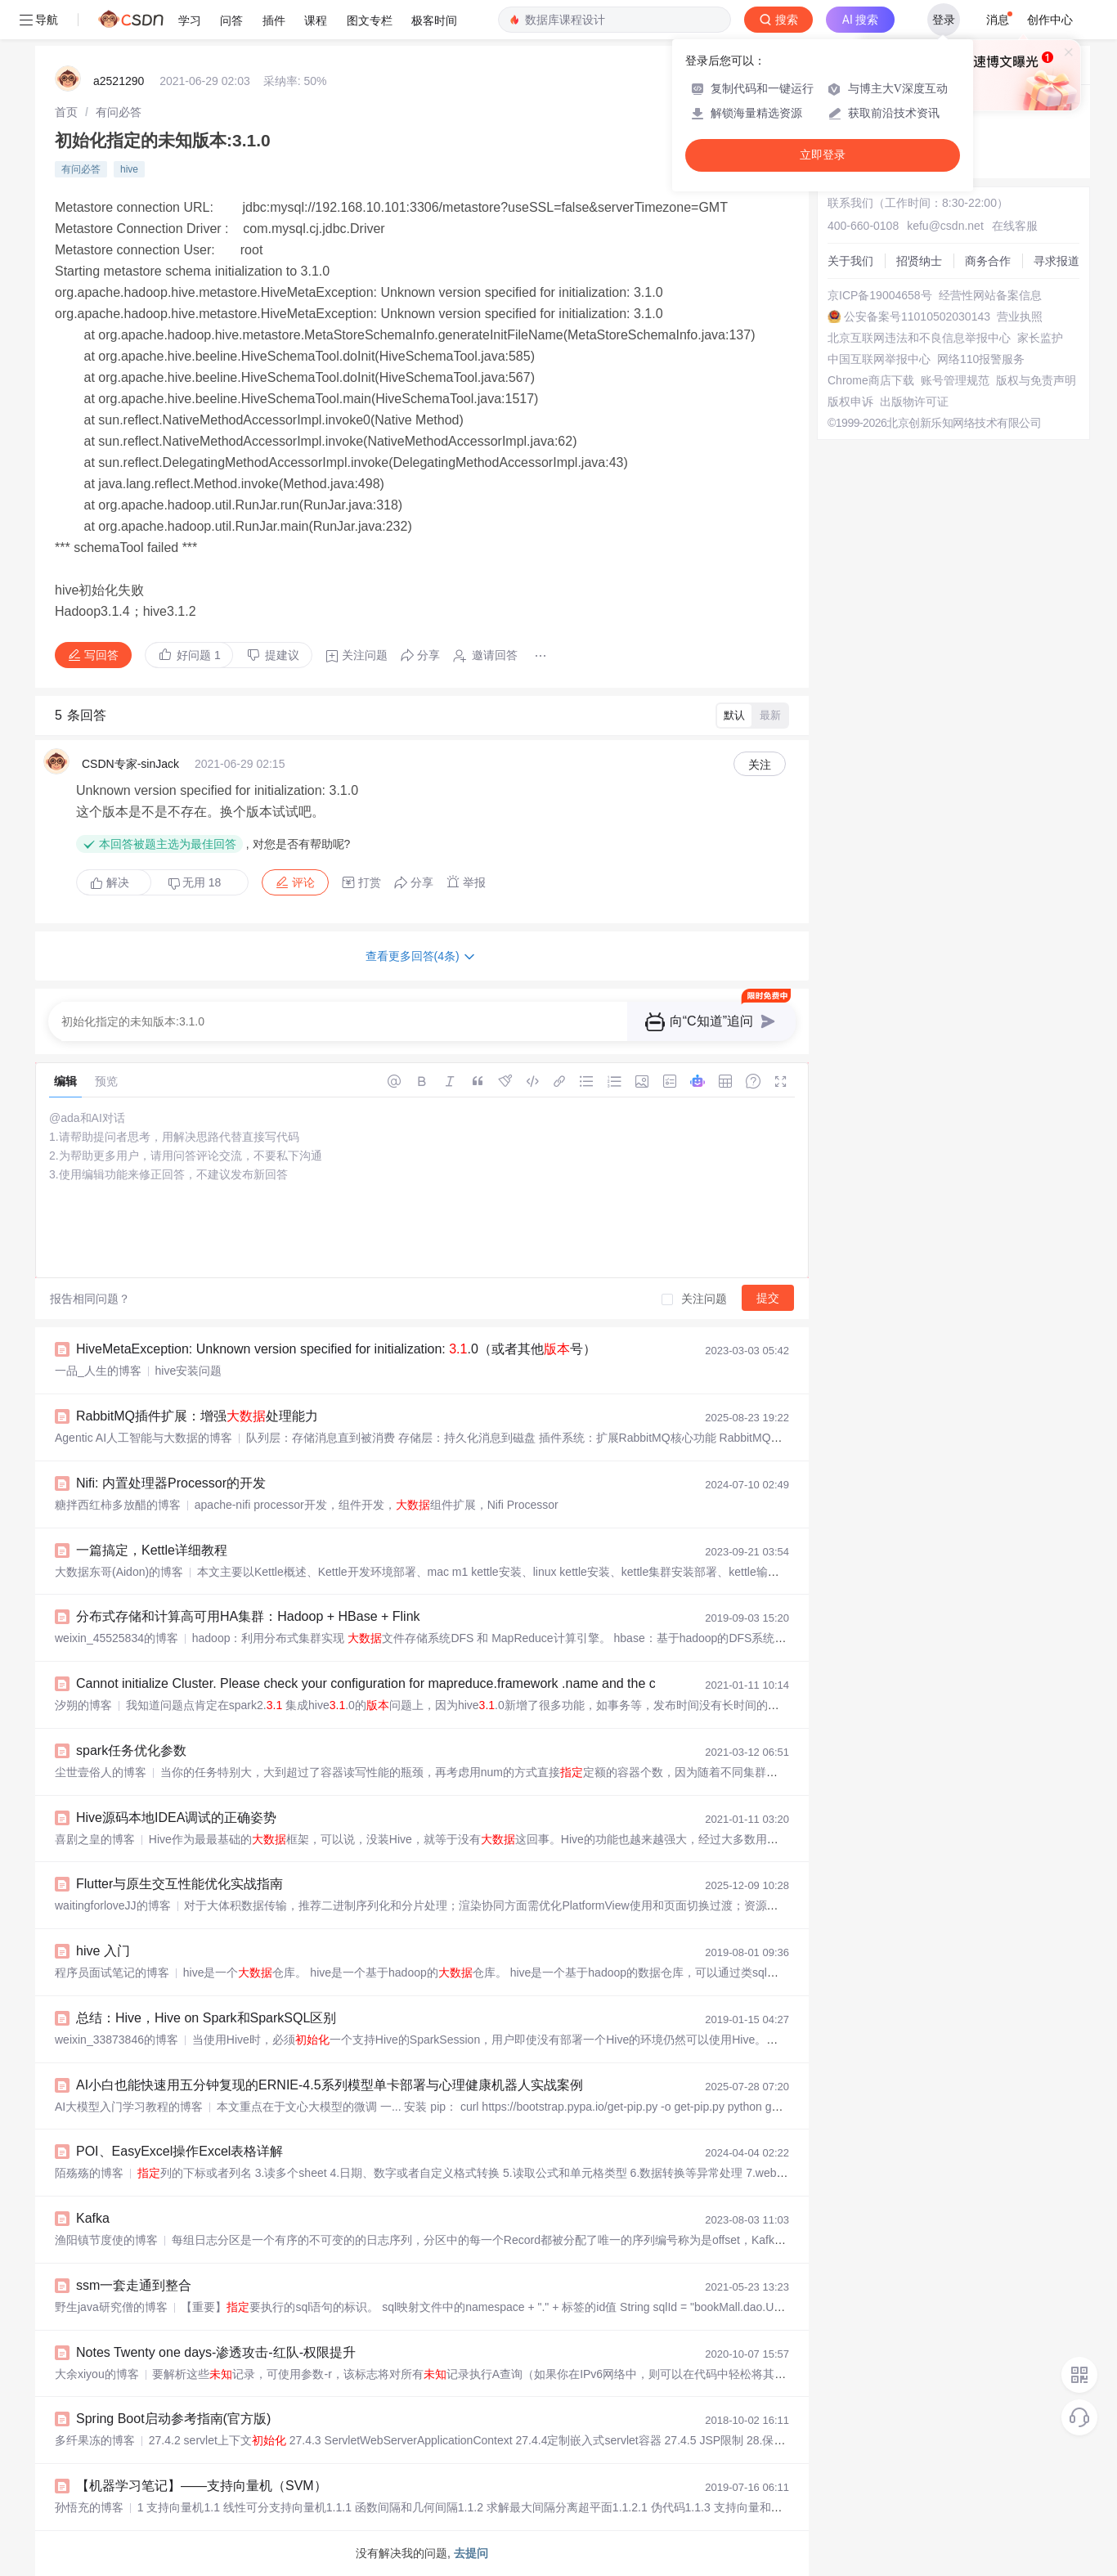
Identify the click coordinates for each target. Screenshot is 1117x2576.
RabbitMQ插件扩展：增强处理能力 (197, 1416)
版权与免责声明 (1036, 380)
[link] (66, 112)
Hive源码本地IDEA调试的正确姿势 (176, 1817)
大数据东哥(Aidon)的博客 (119, 1571)
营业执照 (1020, 316)
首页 (66, 112)
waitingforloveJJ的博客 (113, 1905)
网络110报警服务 (981, 359)
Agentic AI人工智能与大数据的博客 (143, 1437)
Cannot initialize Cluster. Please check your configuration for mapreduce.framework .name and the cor (371, 1683)
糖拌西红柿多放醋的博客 (118, 1504)
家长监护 (1040, 337)
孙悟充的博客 (89, 2507)
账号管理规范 (955, 380)
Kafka (93, 2218)
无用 (194, 883)
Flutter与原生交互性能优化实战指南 (179, 1884)
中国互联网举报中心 (879, 359)
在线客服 (1015, 225)
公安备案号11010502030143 (917, 316)
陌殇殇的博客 (89, 2172)
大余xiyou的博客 (97, 2374)
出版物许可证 (914, 401)
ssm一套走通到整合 (133, 2285)
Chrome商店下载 (871, 380)
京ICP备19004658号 (880, 295)
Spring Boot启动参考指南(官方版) (173, 2419)
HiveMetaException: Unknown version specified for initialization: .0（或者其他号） (336, 1349)
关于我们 (850, 260)
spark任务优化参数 (131, 1750)
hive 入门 (103, 1951)
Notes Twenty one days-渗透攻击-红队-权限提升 (216, 2352)
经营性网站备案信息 (990, 295)
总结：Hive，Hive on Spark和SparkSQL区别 (206, 2018)
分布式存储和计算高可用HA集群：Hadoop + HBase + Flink (248, 1616)
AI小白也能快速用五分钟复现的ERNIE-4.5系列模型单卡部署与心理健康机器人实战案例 (329, 2085)
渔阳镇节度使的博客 (106, 2239)
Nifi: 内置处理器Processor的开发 (171, 1483)
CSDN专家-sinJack (130, 763)
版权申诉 (850, 401)
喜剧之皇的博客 (95, 1839)
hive (129, 169)
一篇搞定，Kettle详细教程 (151, 1550)
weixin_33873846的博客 (116, 2039)
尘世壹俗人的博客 (100, 1772)
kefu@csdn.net (945, 225)
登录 (943, 19)
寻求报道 (1056, 260)
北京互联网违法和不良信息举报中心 (919, 337)
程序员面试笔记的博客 (112, 1972)
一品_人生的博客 (98, 1370)
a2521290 (118, 81)
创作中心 (1050, 19)
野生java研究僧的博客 (111, 2306)
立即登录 (823, 155)
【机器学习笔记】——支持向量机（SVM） (201, 2486)
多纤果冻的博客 (95, 2440)
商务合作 (988, 260)
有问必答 (118, 112)
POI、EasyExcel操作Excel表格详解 (179, 2151)
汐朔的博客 (83, 1705)
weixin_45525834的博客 (116, 1638)
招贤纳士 (919, 260)
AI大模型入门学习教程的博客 (129, 2106)
